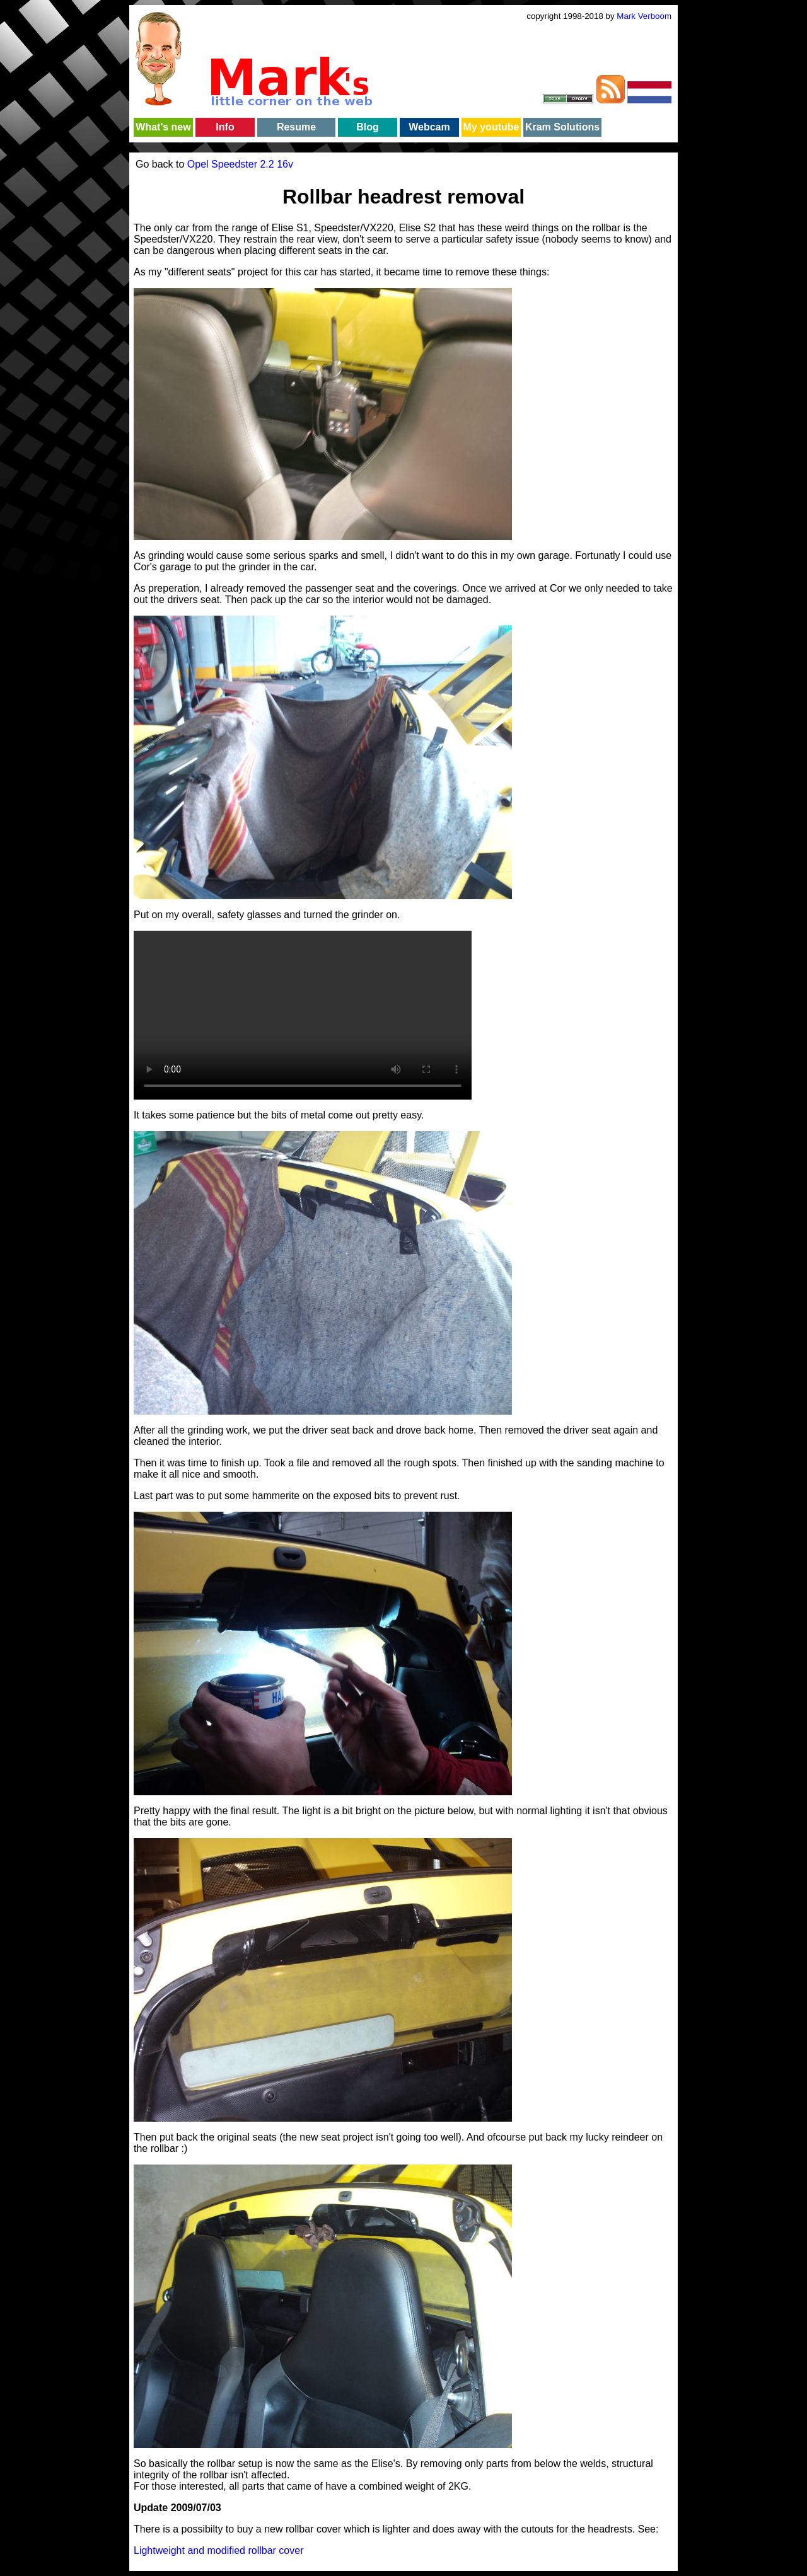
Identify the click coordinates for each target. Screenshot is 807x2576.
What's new (163, 127)
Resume (296, 127)
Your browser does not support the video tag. (303, 1015)
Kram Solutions (562, 127)
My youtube (491, 127)
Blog (367, 127)
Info (225, 127)
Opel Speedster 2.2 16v (240, 164)
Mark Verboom (644, 16)
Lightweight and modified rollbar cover (218, 2550)
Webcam (429, 127)
